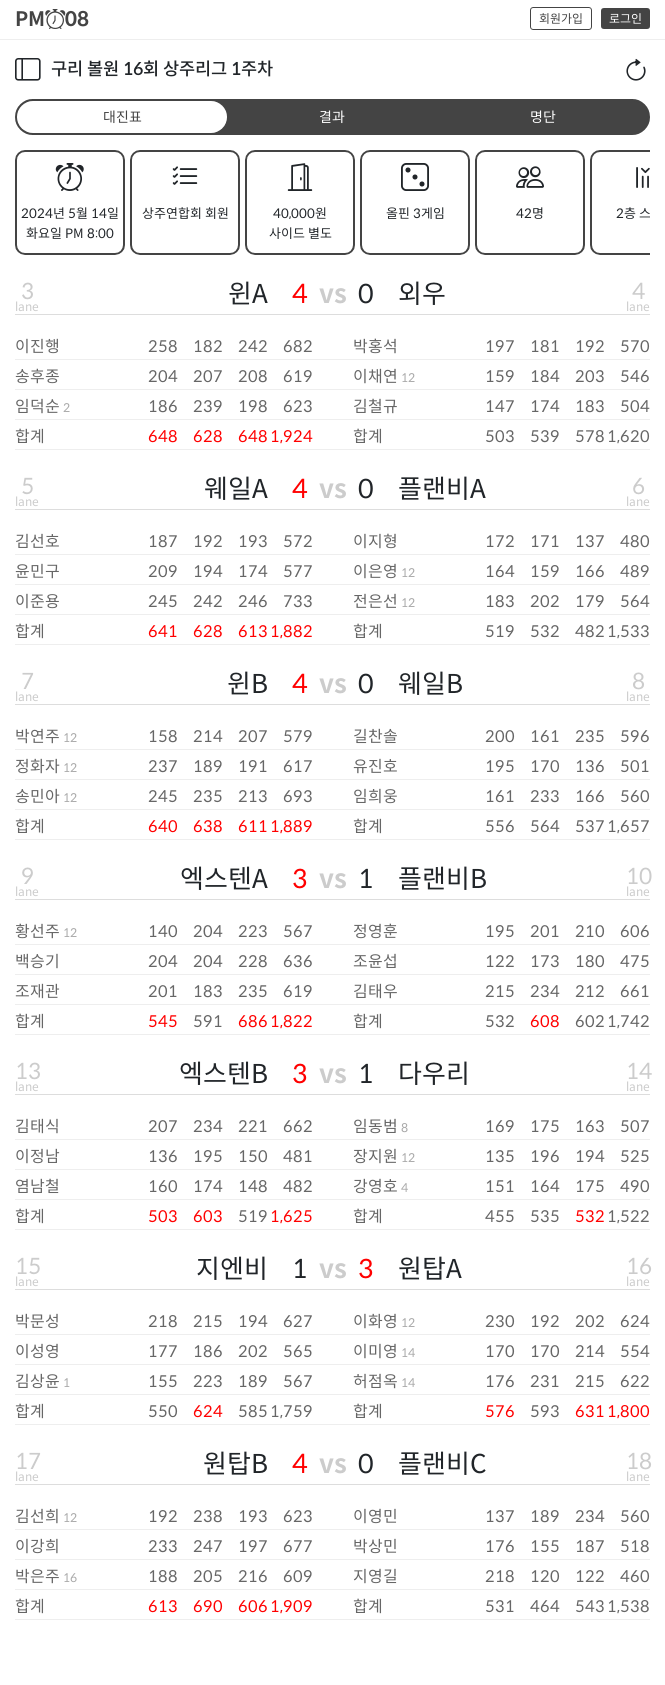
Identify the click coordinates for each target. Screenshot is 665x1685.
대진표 (122, 117)
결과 (332, 117)
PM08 (52, 19)
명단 (543, 117)
